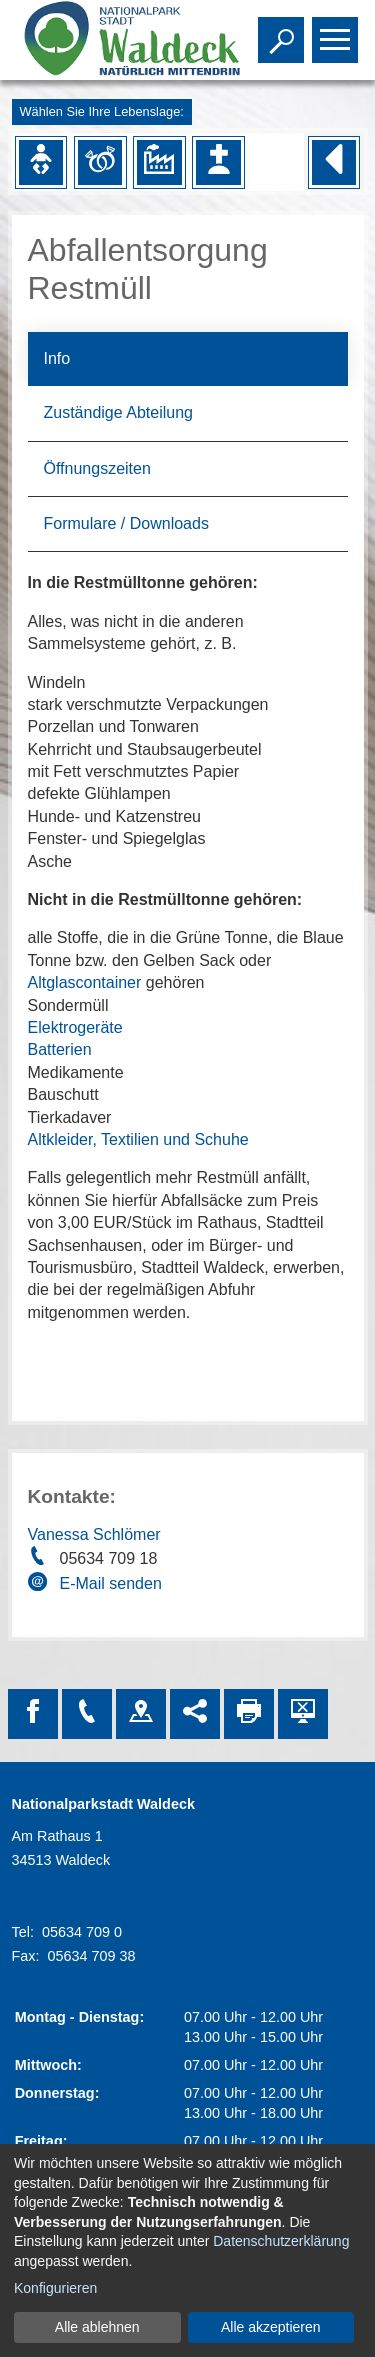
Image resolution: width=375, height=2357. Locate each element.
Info (57, 358)
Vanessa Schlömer (94, 1534)
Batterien (60, 1049)
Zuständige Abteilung (118, 412)
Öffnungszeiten (97, 468)
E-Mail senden (111, 1583)
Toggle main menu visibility (337, 31)
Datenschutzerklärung (281, 2241)
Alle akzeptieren (271, 2327)
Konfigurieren (55, 2288)
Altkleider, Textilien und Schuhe (138, 1139)
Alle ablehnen (97, 2327)
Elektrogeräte (75, 1027)
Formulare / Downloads (126, 523)
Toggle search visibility (283, 31)
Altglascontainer (85, 982)
